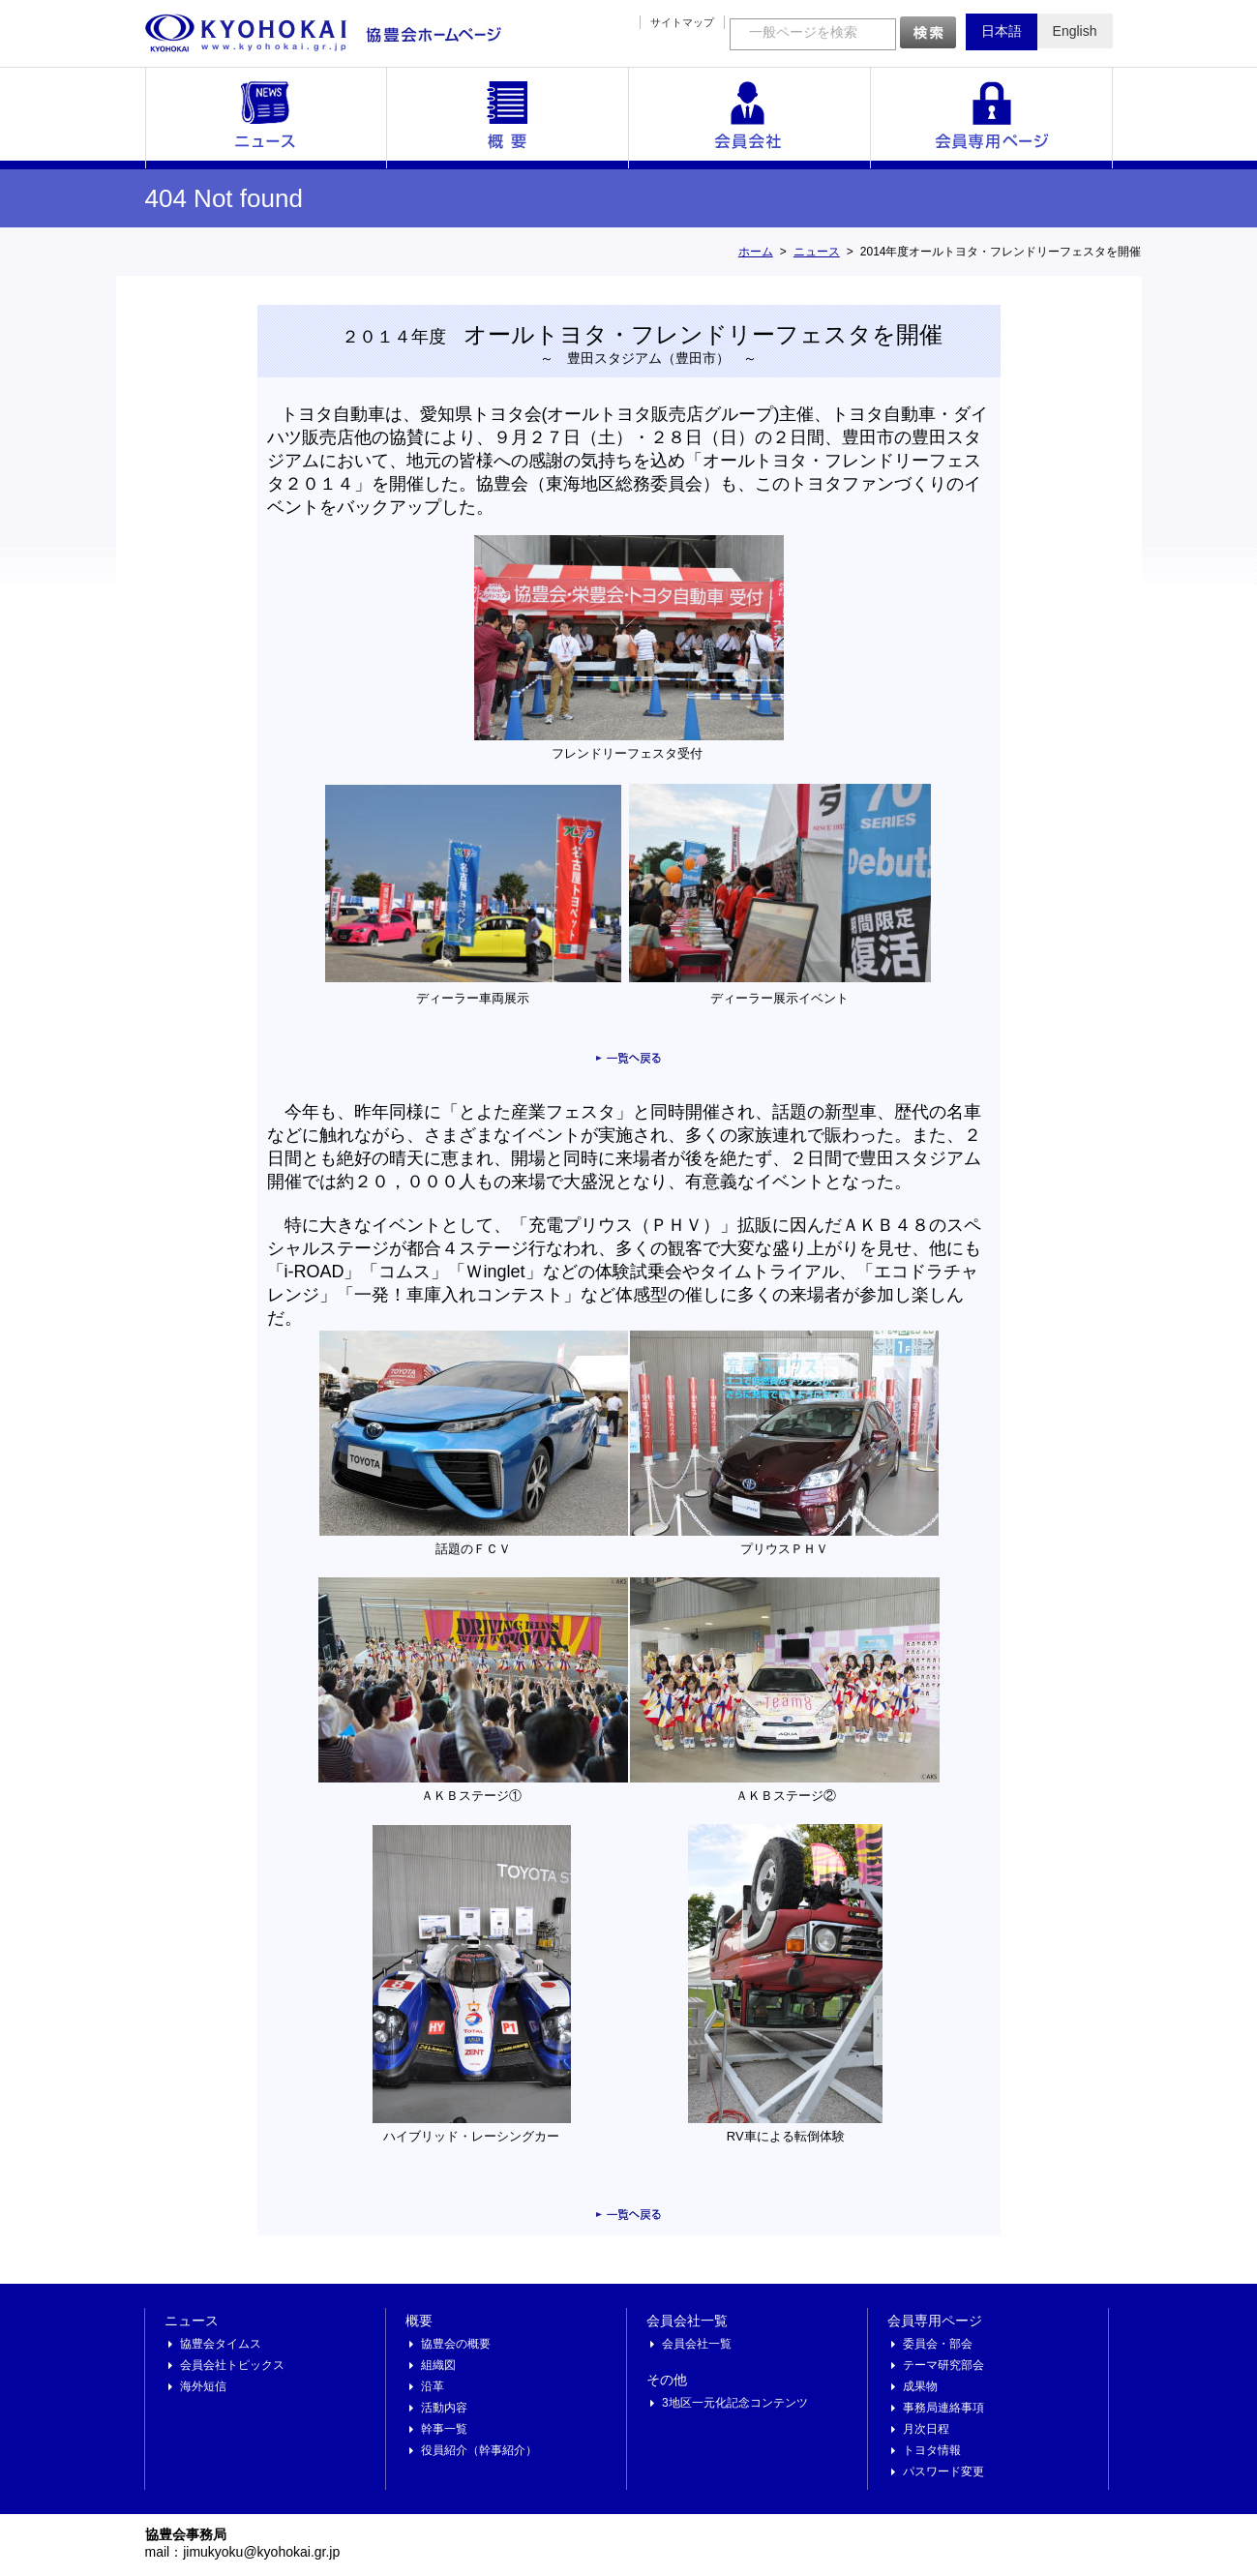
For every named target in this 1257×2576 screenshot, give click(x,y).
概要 (508, 118)
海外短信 (203, 2386)
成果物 (920, 2386)
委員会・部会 (938, 2344)
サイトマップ (682, 22)
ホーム (755, 251)
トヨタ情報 (932, 2450)
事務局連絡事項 (943, 2407)
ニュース (266, 118)
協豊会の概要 (456, 2344)
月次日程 (926, 2429)
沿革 (432, 2386)
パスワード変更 (943, 2471)
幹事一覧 (444, 2429)
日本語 (1001, 31)
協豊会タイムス (220, 2344)
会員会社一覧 (750, 118)
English (1075, 31)
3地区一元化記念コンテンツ (735, 2403)
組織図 (438, 2365)
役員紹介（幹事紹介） (479, 2450)
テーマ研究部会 (943, 2365)
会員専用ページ (992, 118)
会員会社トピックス (232, 2365)
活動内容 (444, 2407)
